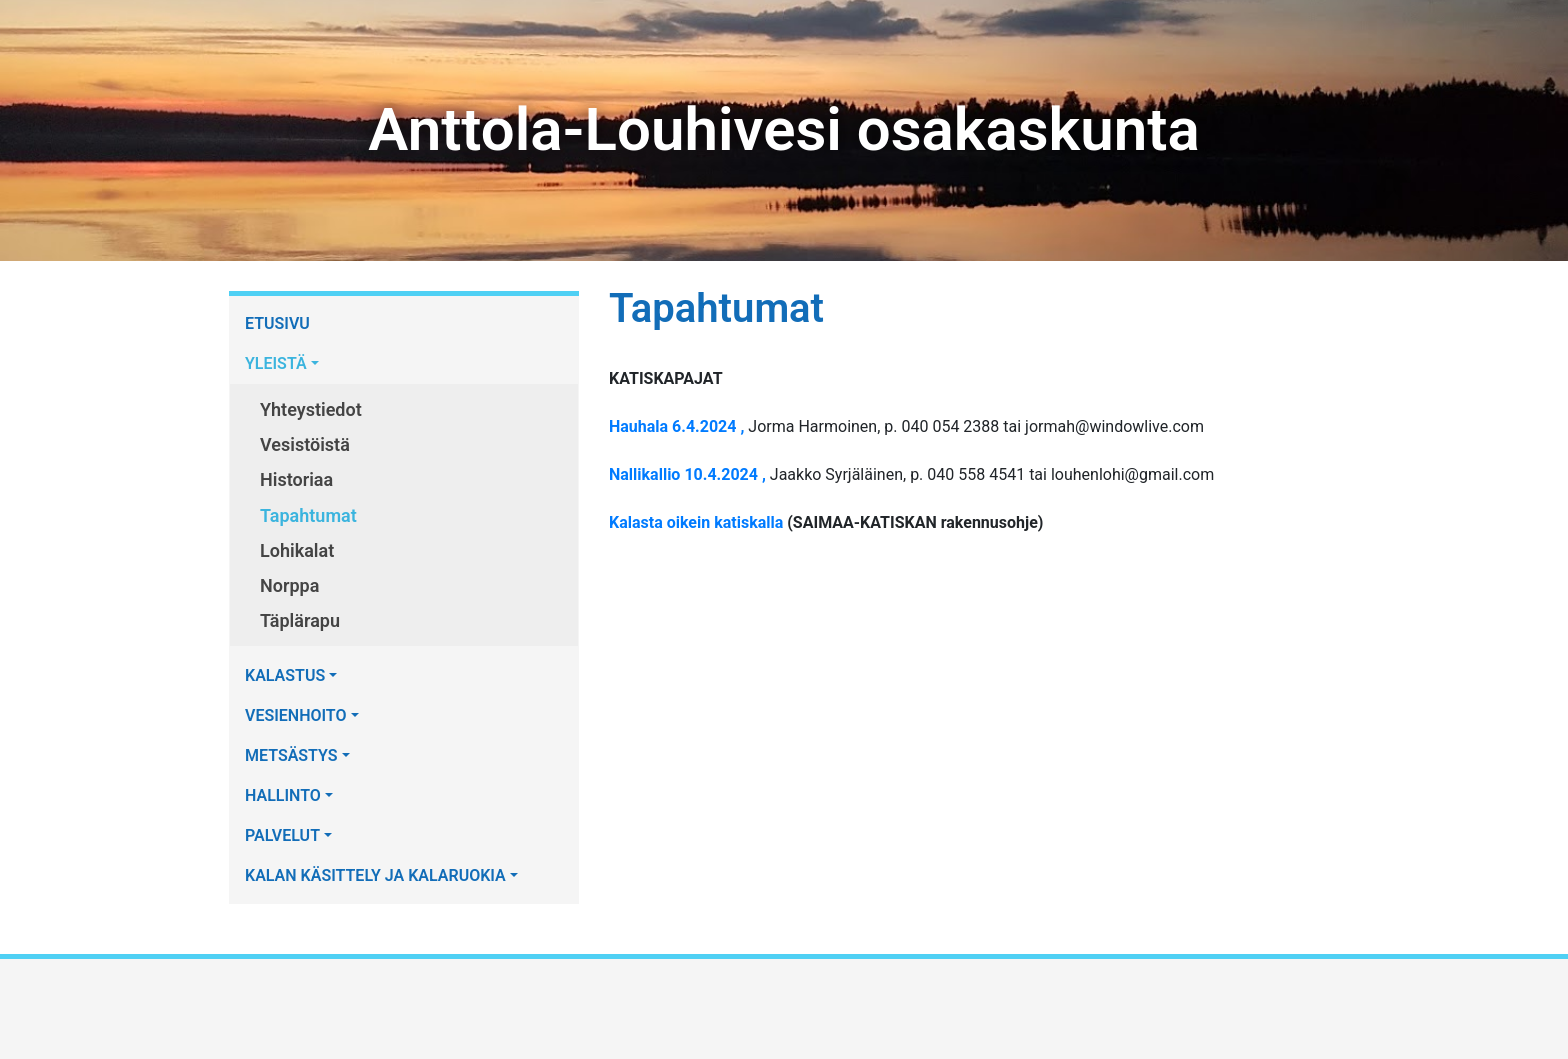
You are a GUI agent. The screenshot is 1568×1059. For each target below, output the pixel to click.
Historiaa (296, 479)
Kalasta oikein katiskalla (696, 522)
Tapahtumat (308, 515)
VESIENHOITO (296, 715)
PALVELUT (282, 835)
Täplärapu (300, 620)
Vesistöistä (305, 444)
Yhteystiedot (311, 409)
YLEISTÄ (276, 363)
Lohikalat (297, 550)
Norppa (289, 585)
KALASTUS (285, 675)
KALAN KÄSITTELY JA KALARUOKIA (375, 875)
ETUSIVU (277, 323)
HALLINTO (283, 795)
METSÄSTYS (291, 755)
